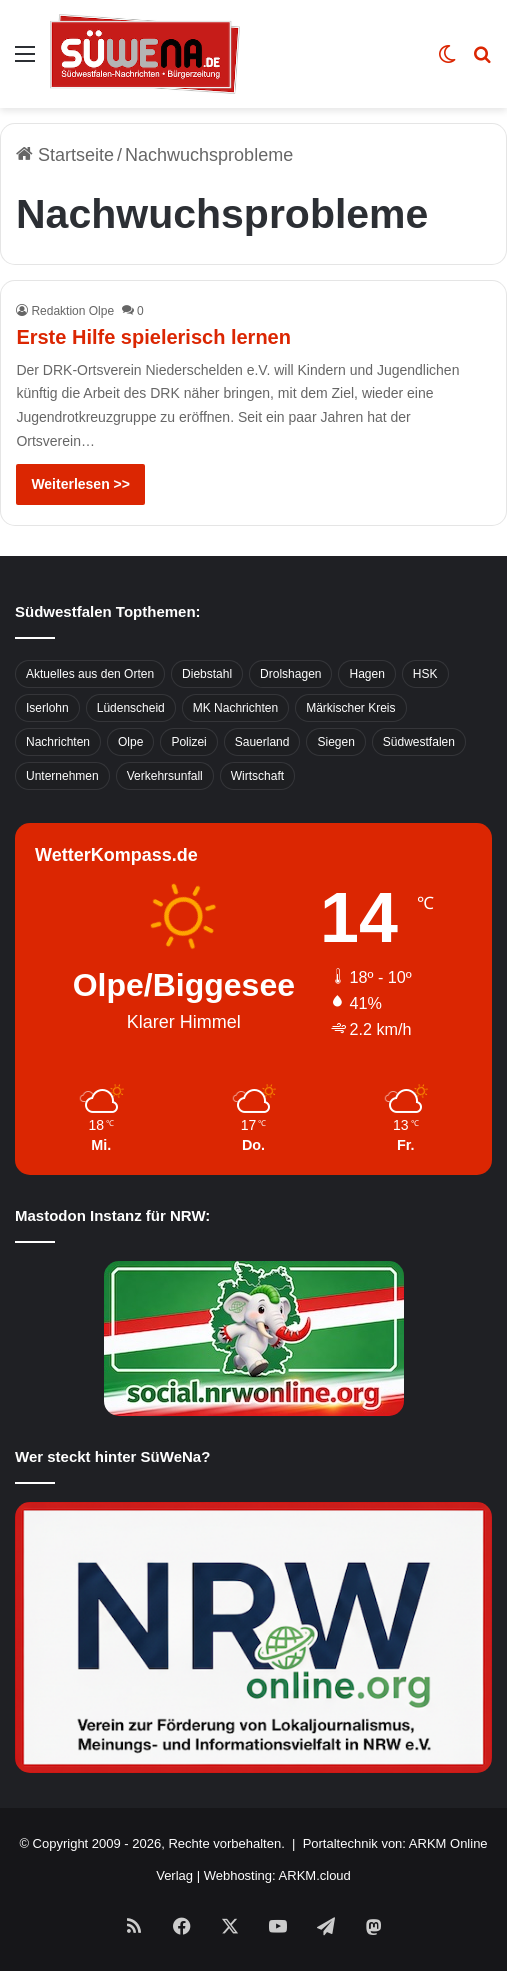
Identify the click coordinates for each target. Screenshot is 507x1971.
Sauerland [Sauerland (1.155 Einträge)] (262, 742)
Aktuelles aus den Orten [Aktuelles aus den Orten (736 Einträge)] (90, 674)
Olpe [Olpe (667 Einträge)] (130, 742)
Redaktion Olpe (72, 311)
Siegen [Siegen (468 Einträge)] (335, 742)
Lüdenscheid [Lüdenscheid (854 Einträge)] (131, 708)
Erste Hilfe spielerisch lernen (153, 337)
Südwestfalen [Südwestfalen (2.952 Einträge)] (419, 742)
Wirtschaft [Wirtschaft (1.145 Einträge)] (257, 776)
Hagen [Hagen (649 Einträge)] (366, 674)
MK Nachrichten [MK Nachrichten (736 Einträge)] (235, 708)
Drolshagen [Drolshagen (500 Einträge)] (290, 674)
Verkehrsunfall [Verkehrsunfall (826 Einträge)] (165, 776)
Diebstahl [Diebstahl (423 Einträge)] (207, 674)
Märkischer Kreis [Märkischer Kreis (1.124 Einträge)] (350, 708)
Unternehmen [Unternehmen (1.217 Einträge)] (62, 776)
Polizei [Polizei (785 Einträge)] (188, 742)
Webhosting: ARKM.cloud (277, 1875)
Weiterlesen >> (80, 484)
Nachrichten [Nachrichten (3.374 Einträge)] (58, 742)
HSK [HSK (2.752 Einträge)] (425, 674)
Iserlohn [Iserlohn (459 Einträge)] (47, 708)
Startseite (65, 155)
